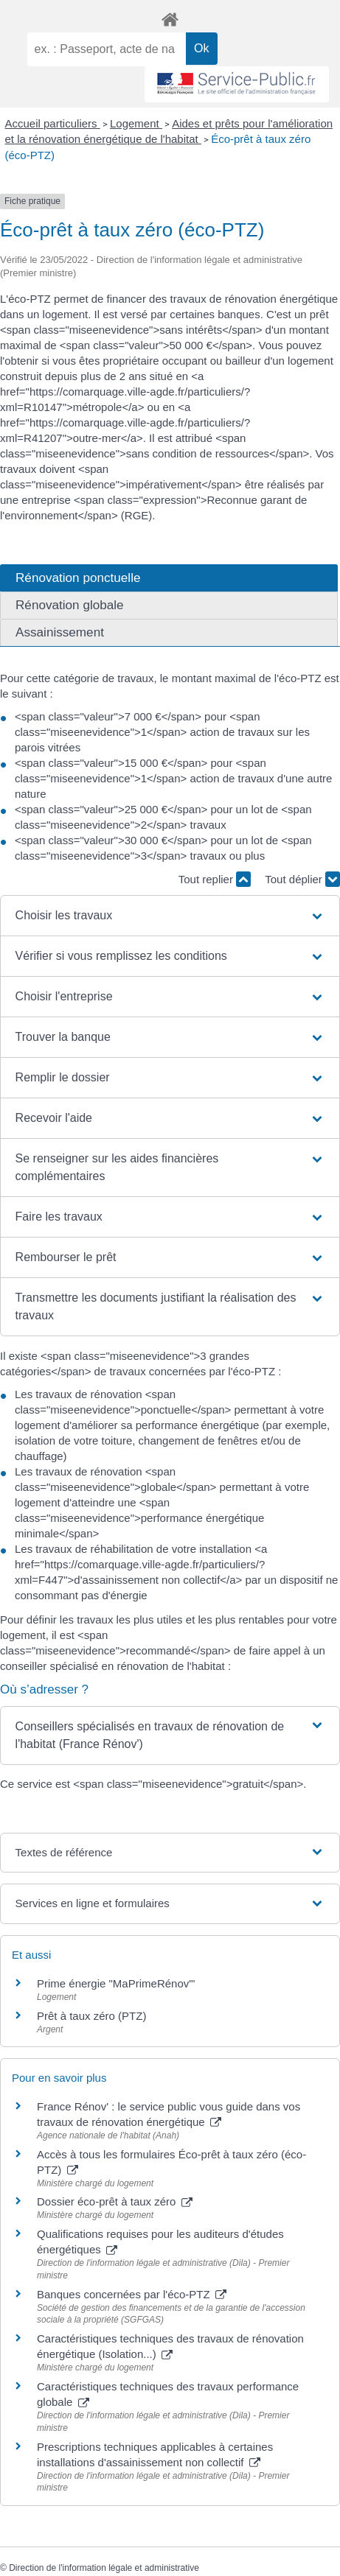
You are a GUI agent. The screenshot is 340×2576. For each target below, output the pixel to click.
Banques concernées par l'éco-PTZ (131, 2294)
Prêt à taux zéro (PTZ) (91, 2016)
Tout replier (214, 879)
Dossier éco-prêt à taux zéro (114, 2201)
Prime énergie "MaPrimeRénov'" (117, 1983)
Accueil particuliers (52, 123)
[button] (170, 916)
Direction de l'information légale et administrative (104, 2568)
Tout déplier (302, 879)
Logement (136, 123)
